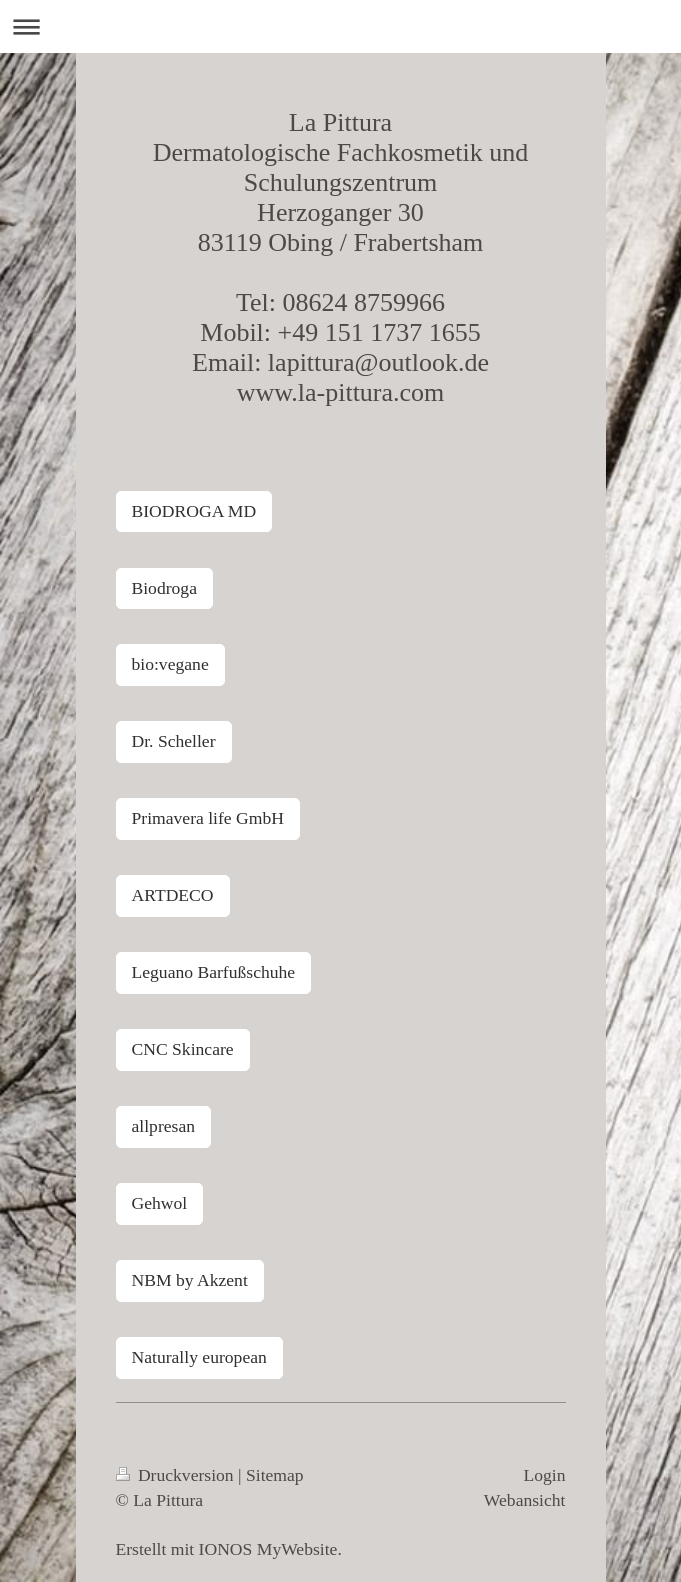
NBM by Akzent (190, 1280)
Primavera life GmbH (208, 818)
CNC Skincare (183, 1049)
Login (544, 1475)
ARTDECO (173, 895)
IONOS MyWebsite (268, 1549)
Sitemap (275, 1475)
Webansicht (525, 1500)
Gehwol (160, 1203)
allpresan (164, 1126)
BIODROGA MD (194, 511)
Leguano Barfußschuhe (214, 972)
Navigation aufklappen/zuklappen (340, 26)
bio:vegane (170, 664)
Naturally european (199, 1357)
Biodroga (164, 588)
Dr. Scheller (174, 741)
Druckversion (177, 1475)
